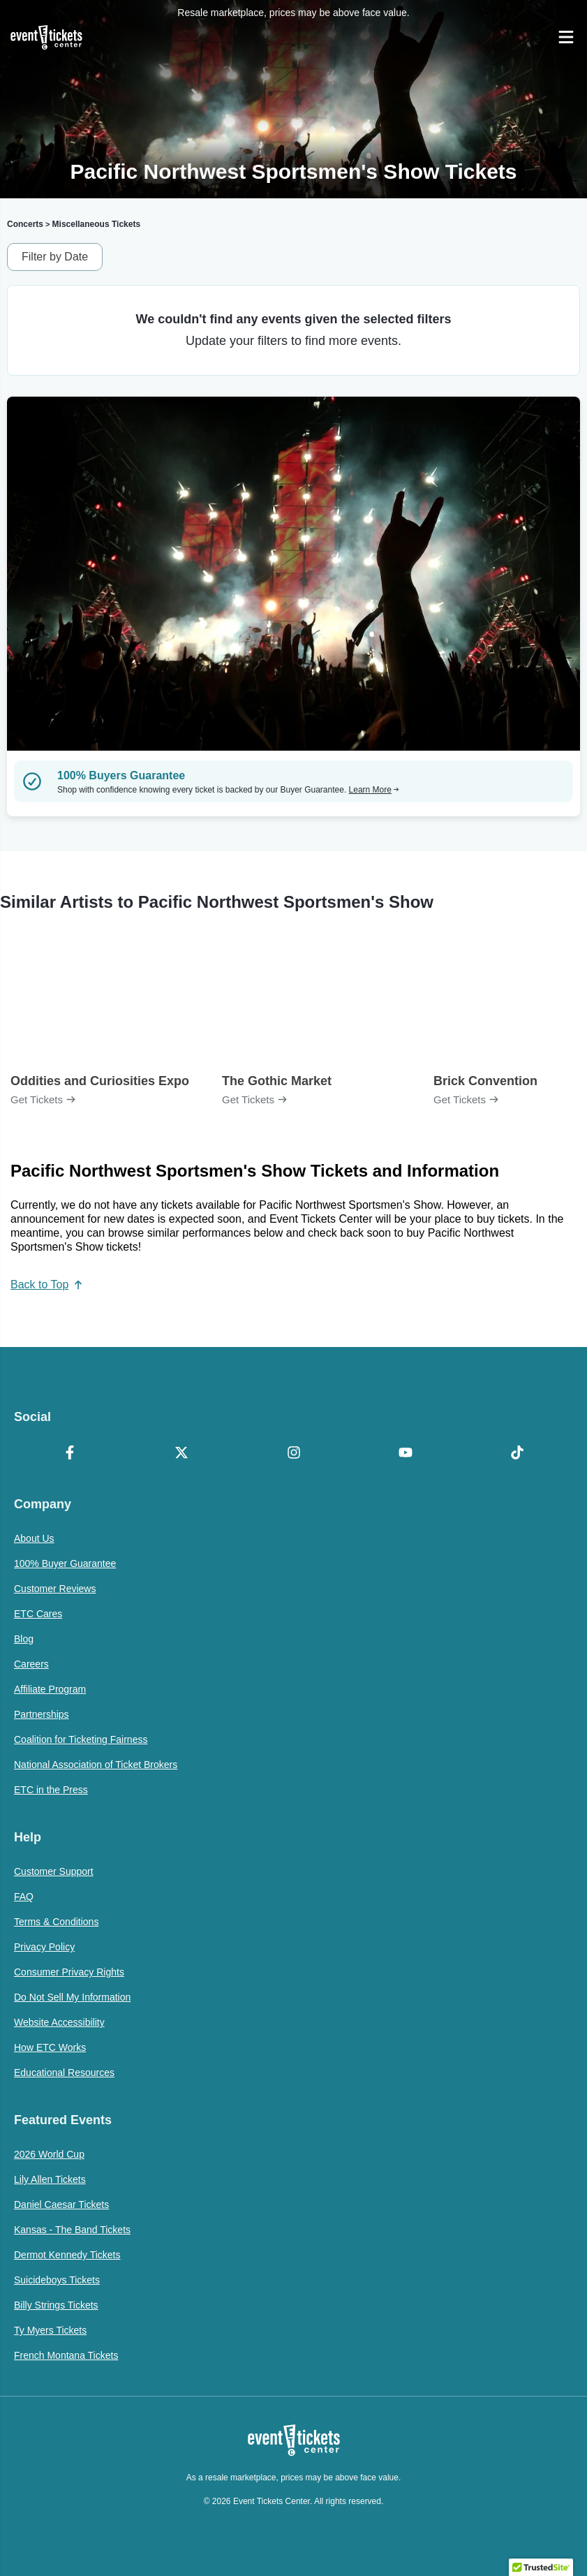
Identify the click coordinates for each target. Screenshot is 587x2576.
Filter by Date (55, 257)
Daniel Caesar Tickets (61, 2204)
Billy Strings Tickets (56, 2305)
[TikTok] (517, 1453)
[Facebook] (70, 1453)
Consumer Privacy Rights (69, 1972)
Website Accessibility (59, 2022)
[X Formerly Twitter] (181, 1453)
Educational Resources (64, 2072)
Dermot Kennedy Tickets (67, 2254)
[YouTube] (405, 1453)
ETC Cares (38, 1613)
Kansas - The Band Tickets (72, 2229)
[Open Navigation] (566, 37)
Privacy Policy (44, 1946)
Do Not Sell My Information (72, 1997)
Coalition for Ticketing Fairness (80, 1739)
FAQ (24, 1896)
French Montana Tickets (66, 2355)
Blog (24, 1638)
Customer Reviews (55, 1588)
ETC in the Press (51, 1789)
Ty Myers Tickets (50, 2330)
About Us (34, 1538)
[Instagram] (293, 1453)
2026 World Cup (49, 2154)
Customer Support (54, 1871)
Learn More (374, 790)
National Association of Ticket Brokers (95, 1764)
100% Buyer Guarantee (65, 1563)
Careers (31, 1664)
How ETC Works (50, 2047)
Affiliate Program (50, 1689)
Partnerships (41, 1714)
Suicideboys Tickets (57, 2280)
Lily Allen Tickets (50, 2179)
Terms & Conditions (56, 1921)
